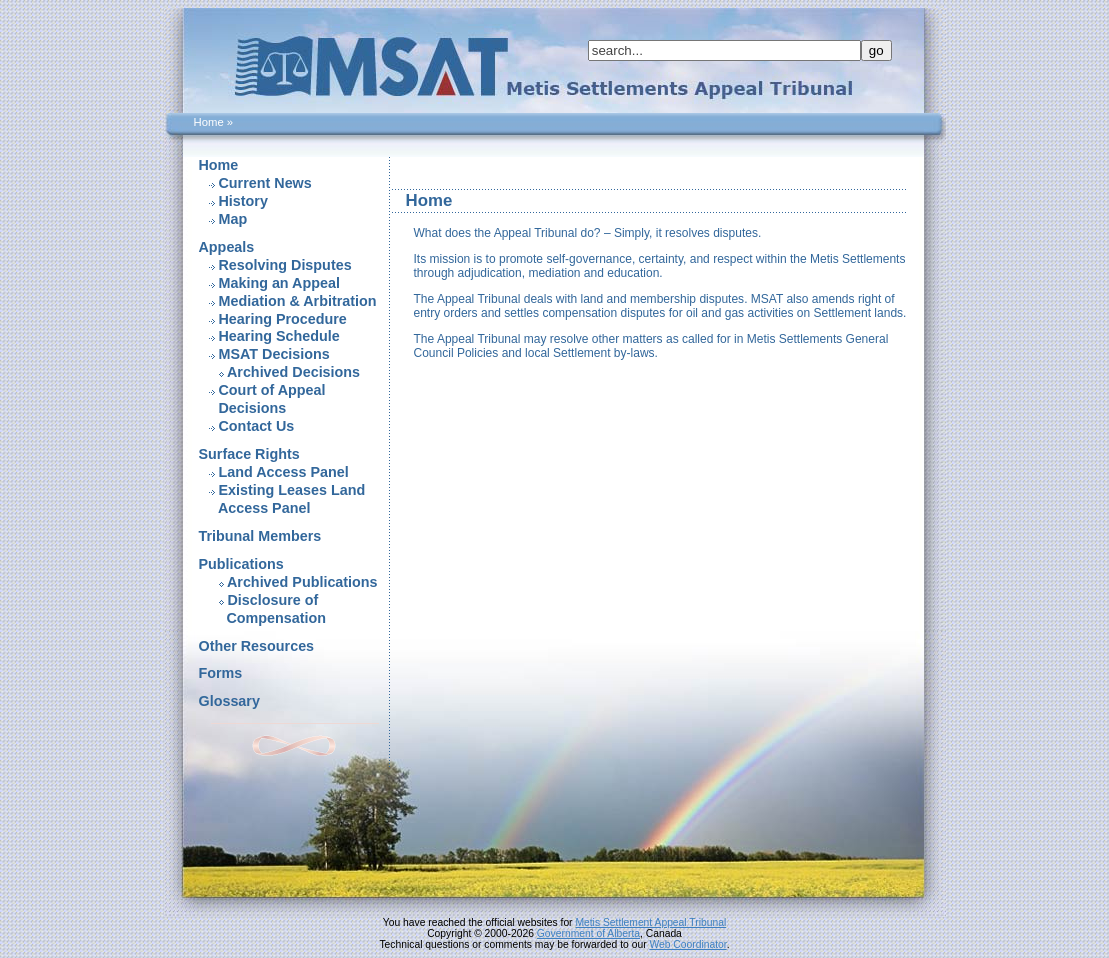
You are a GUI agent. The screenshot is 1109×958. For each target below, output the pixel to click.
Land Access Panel (284, 472)
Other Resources (257, 646)
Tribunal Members (260, 536)
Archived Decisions (293, 372)
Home (219, 165)
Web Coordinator (687, 944)
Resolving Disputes (285, 265)
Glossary (229, 701)
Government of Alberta (588, 933)
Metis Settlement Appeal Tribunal (650, 922)
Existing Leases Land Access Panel (282, 499)
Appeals (227, 247)
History (243, 201)
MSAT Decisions (274, 354)
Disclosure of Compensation (263, 609)
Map (233, 219)
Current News (265, 183)
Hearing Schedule (279, 336)
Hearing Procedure (283, 319)
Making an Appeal (279, 283)
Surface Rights (249, 454)
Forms (221, 673)
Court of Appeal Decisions (262, 399)
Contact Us (257, 426)
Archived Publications (302, 582)
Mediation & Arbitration (298, 301)
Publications (241, 564)
